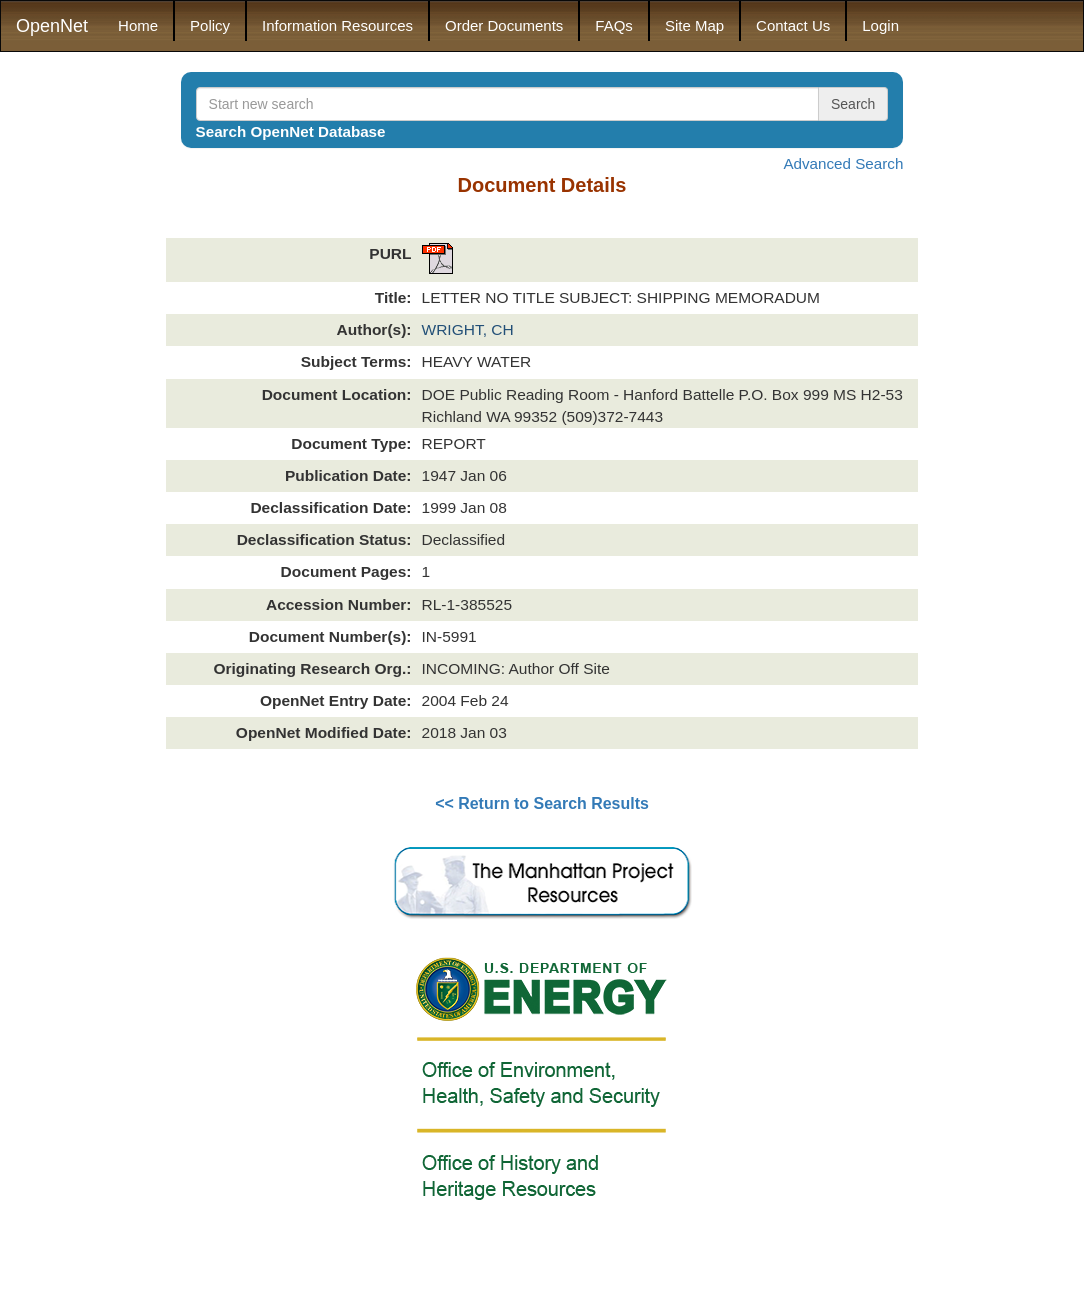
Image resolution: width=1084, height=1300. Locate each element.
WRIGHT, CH (468, 329)
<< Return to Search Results (542, 803)
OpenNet (52, 26)
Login (880, 25)
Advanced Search (843, 163)
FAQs (614, 25)
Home (138, 25)
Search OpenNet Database (291, 131)
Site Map (694, 25)
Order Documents (504, 25)
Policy (210, 25)
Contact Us (793, 25)
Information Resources (337, 25)
